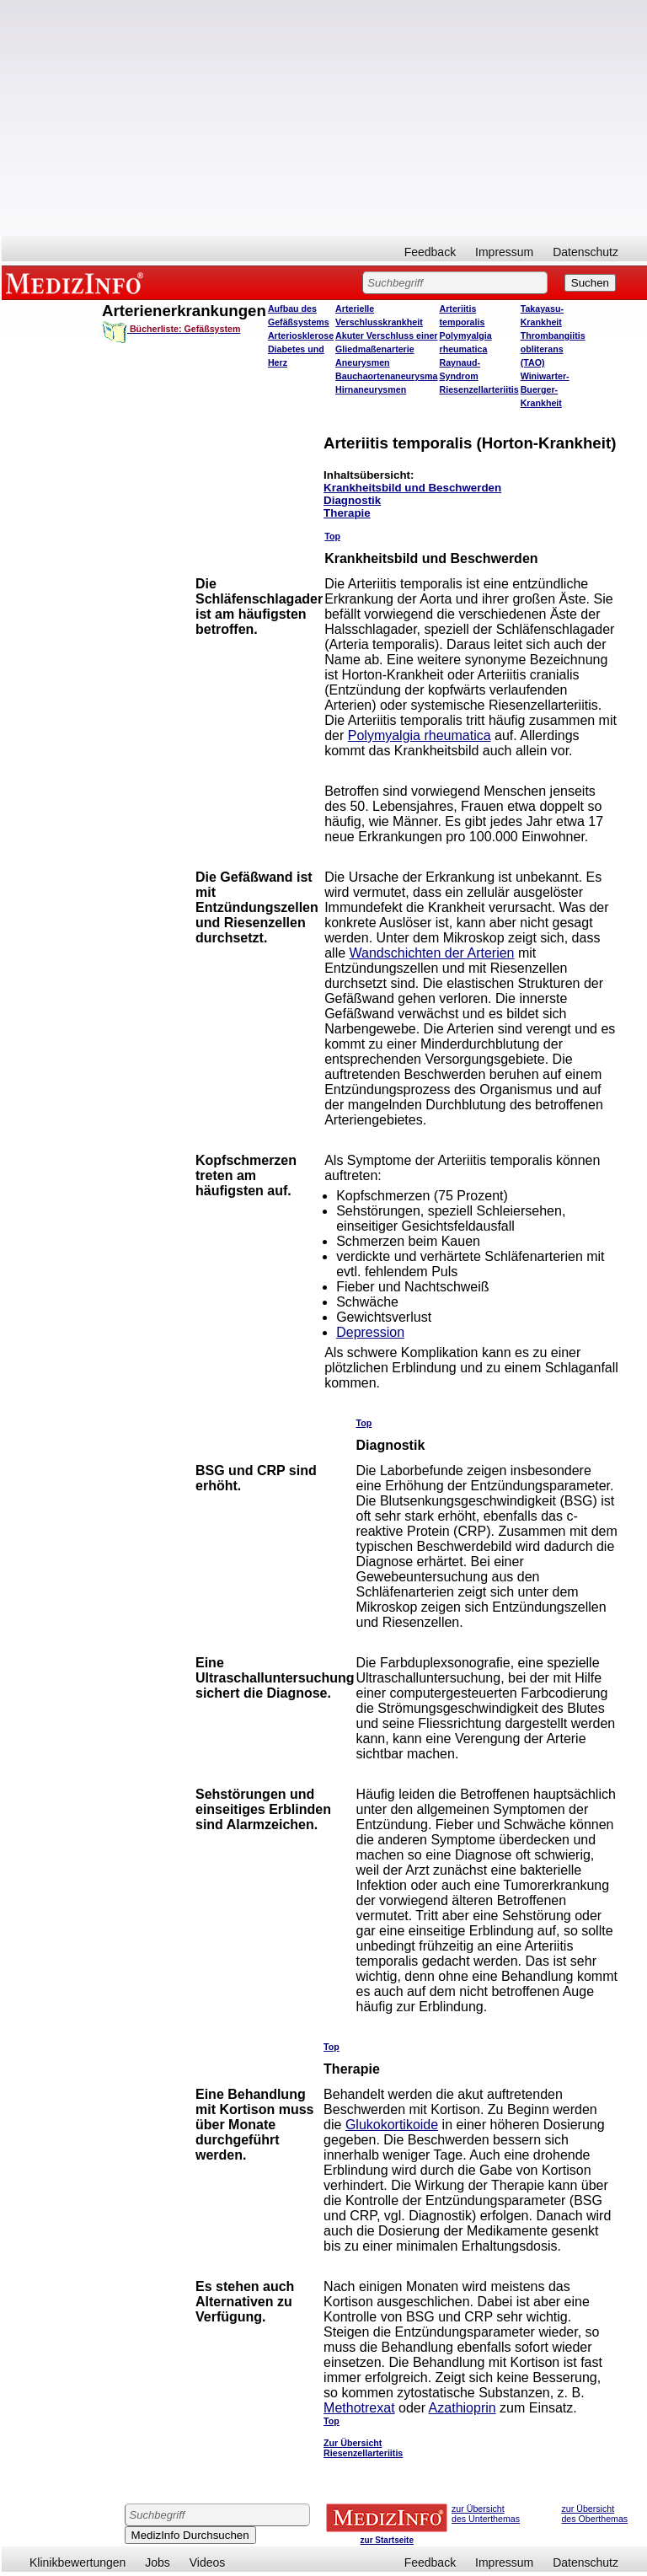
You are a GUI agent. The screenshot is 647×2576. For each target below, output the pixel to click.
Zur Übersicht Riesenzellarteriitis (363, 2448)
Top (332, 536)
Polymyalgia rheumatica (419, 735)
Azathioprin (462, 2408)
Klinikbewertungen (77, 2562)
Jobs (157, 2562)
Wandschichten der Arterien (432, 953)
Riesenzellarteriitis (478, 389)
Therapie (347, 513)
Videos (208, 2562)
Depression (370, 1332)
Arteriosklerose (301, 335)
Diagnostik (352, 500)
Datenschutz (585, 252)
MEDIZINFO (77, 282)
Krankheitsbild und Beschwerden (412, 487)
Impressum (504, 252)
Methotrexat (359, 2408)
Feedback (430, 252)
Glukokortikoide (391, 2124)
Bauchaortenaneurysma (386, 376)
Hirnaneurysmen (370, 389)
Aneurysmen (362, 362)
